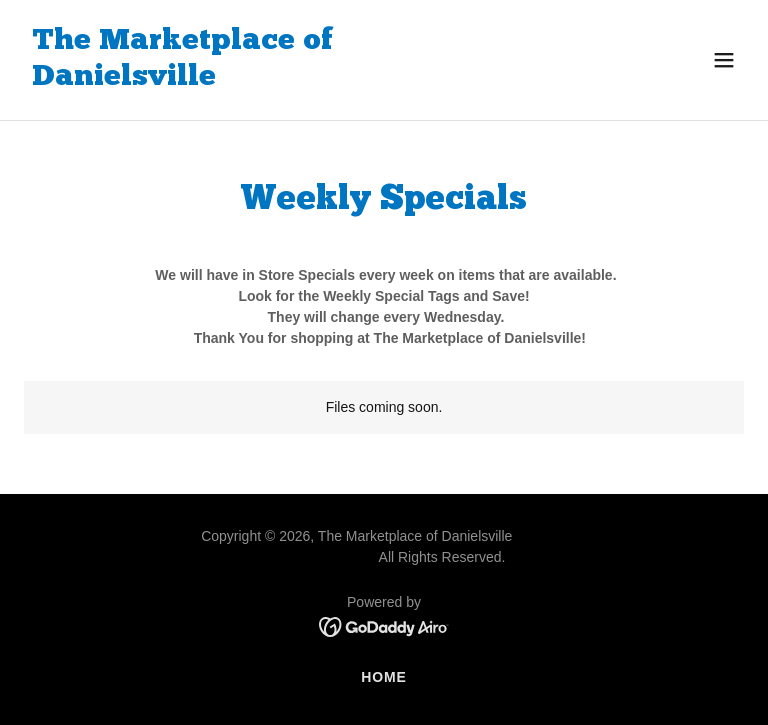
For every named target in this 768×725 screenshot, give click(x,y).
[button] (724, 60)
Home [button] (384, 677)
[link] (276, 80)
